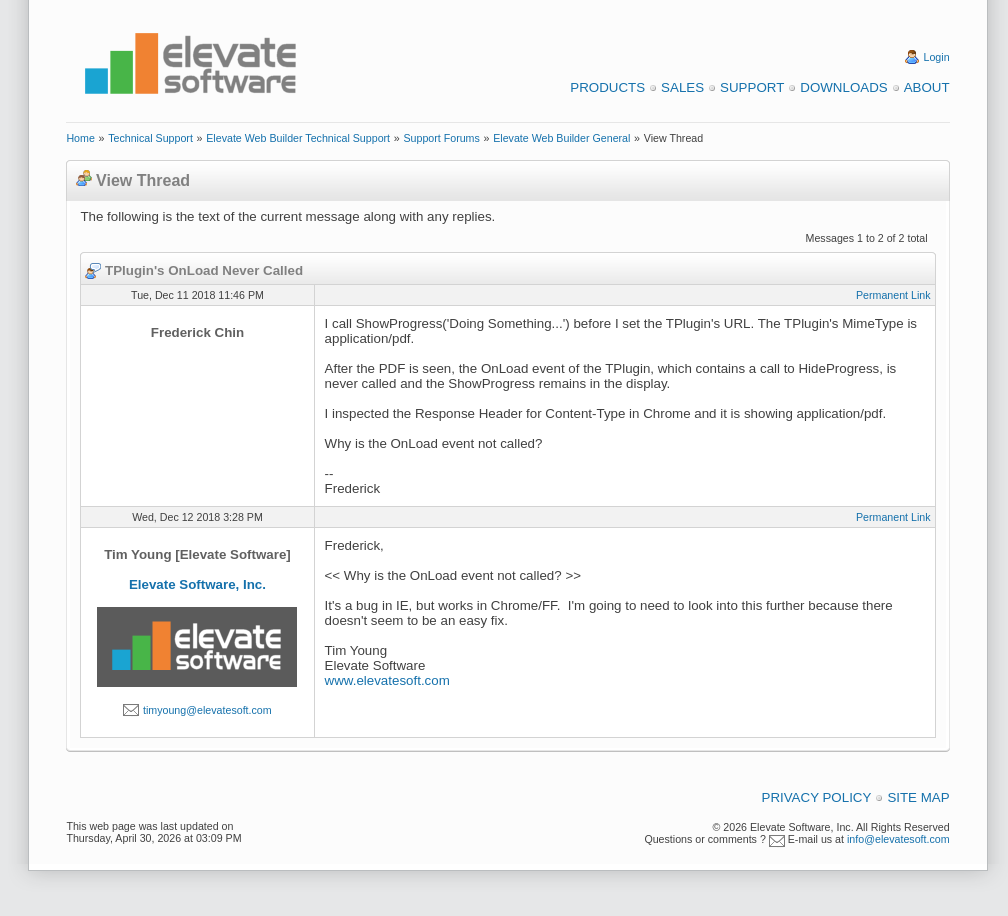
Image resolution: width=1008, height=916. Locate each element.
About (927, 87)
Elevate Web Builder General (561, 138)
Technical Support (150, 138)
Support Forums (441, 138)
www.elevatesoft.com (387, 680)
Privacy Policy (817, 797)
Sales (682, 87)
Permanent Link (893, 295)
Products (607, 87)
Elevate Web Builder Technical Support (298, 138)
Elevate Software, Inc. (197, 584)
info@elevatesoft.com (898, 839)
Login (937, 57)
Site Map (918, 797)
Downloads (843, 87)
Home (80, 138)
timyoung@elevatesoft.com (207, 710)
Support (752, 87)
